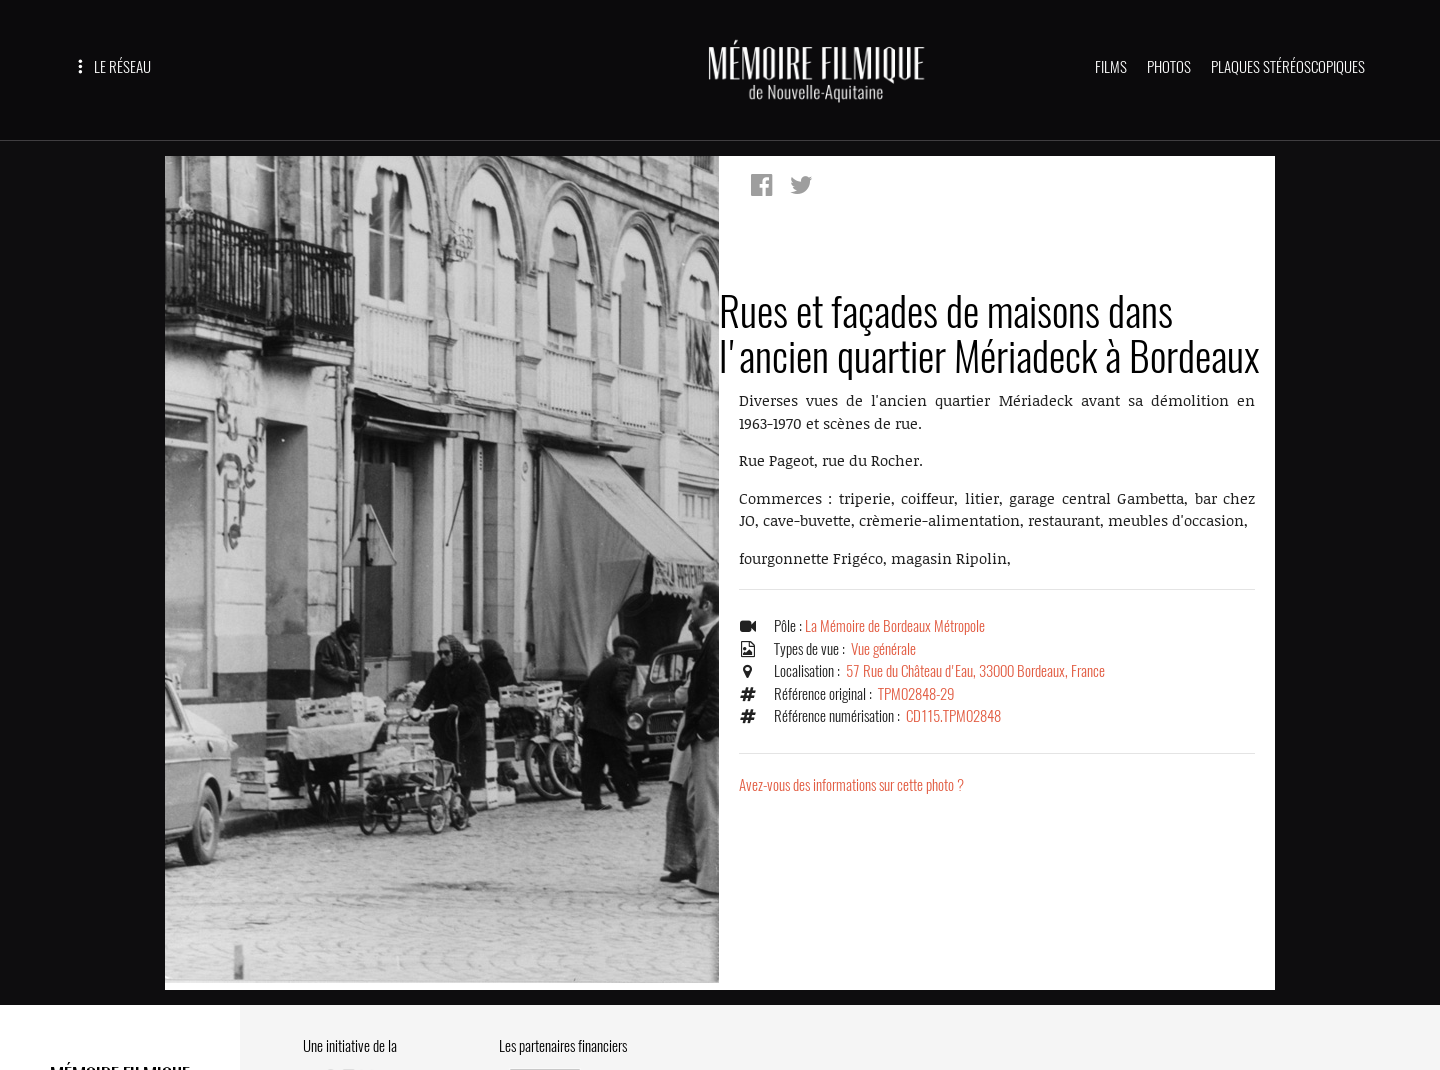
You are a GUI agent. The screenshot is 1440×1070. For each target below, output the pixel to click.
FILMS (1111, 67)
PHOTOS (1169, 67)
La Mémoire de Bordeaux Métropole (895, 626)
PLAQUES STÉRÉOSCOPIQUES (1288, 67)
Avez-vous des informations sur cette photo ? (851, 785)
